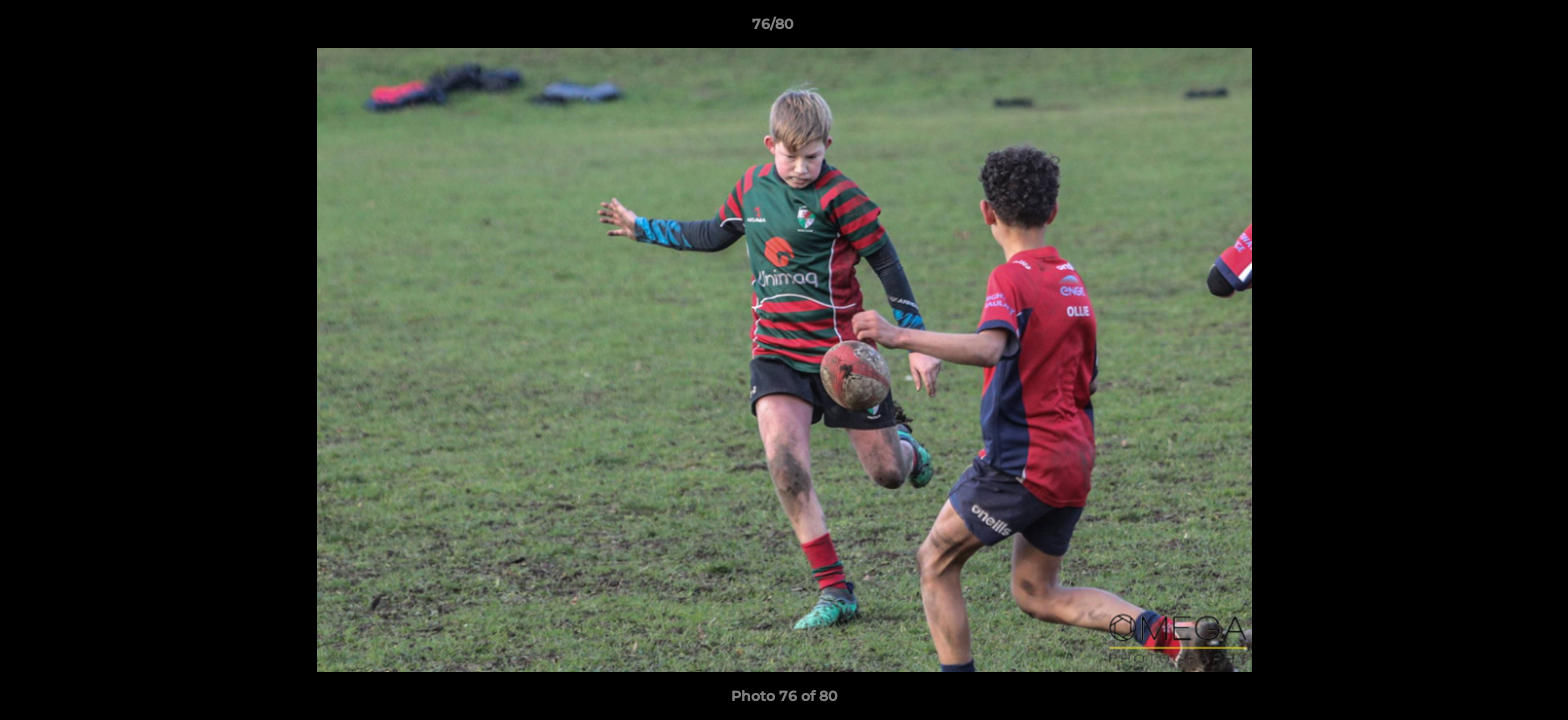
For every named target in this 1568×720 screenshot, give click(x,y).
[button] (1484, 29)
